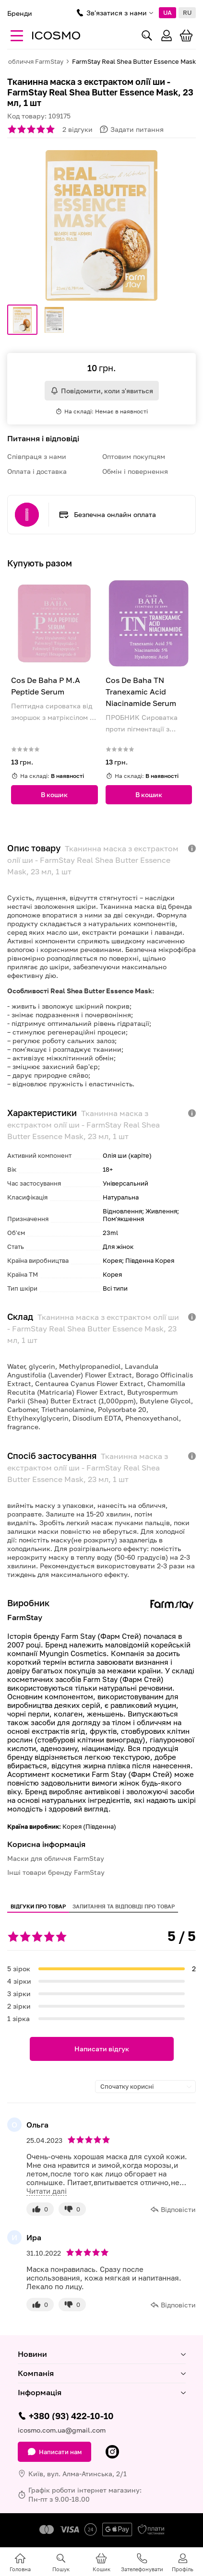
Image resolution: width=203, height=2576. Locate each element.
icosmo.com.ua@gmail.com (62, 2430)
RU (187, 12)
